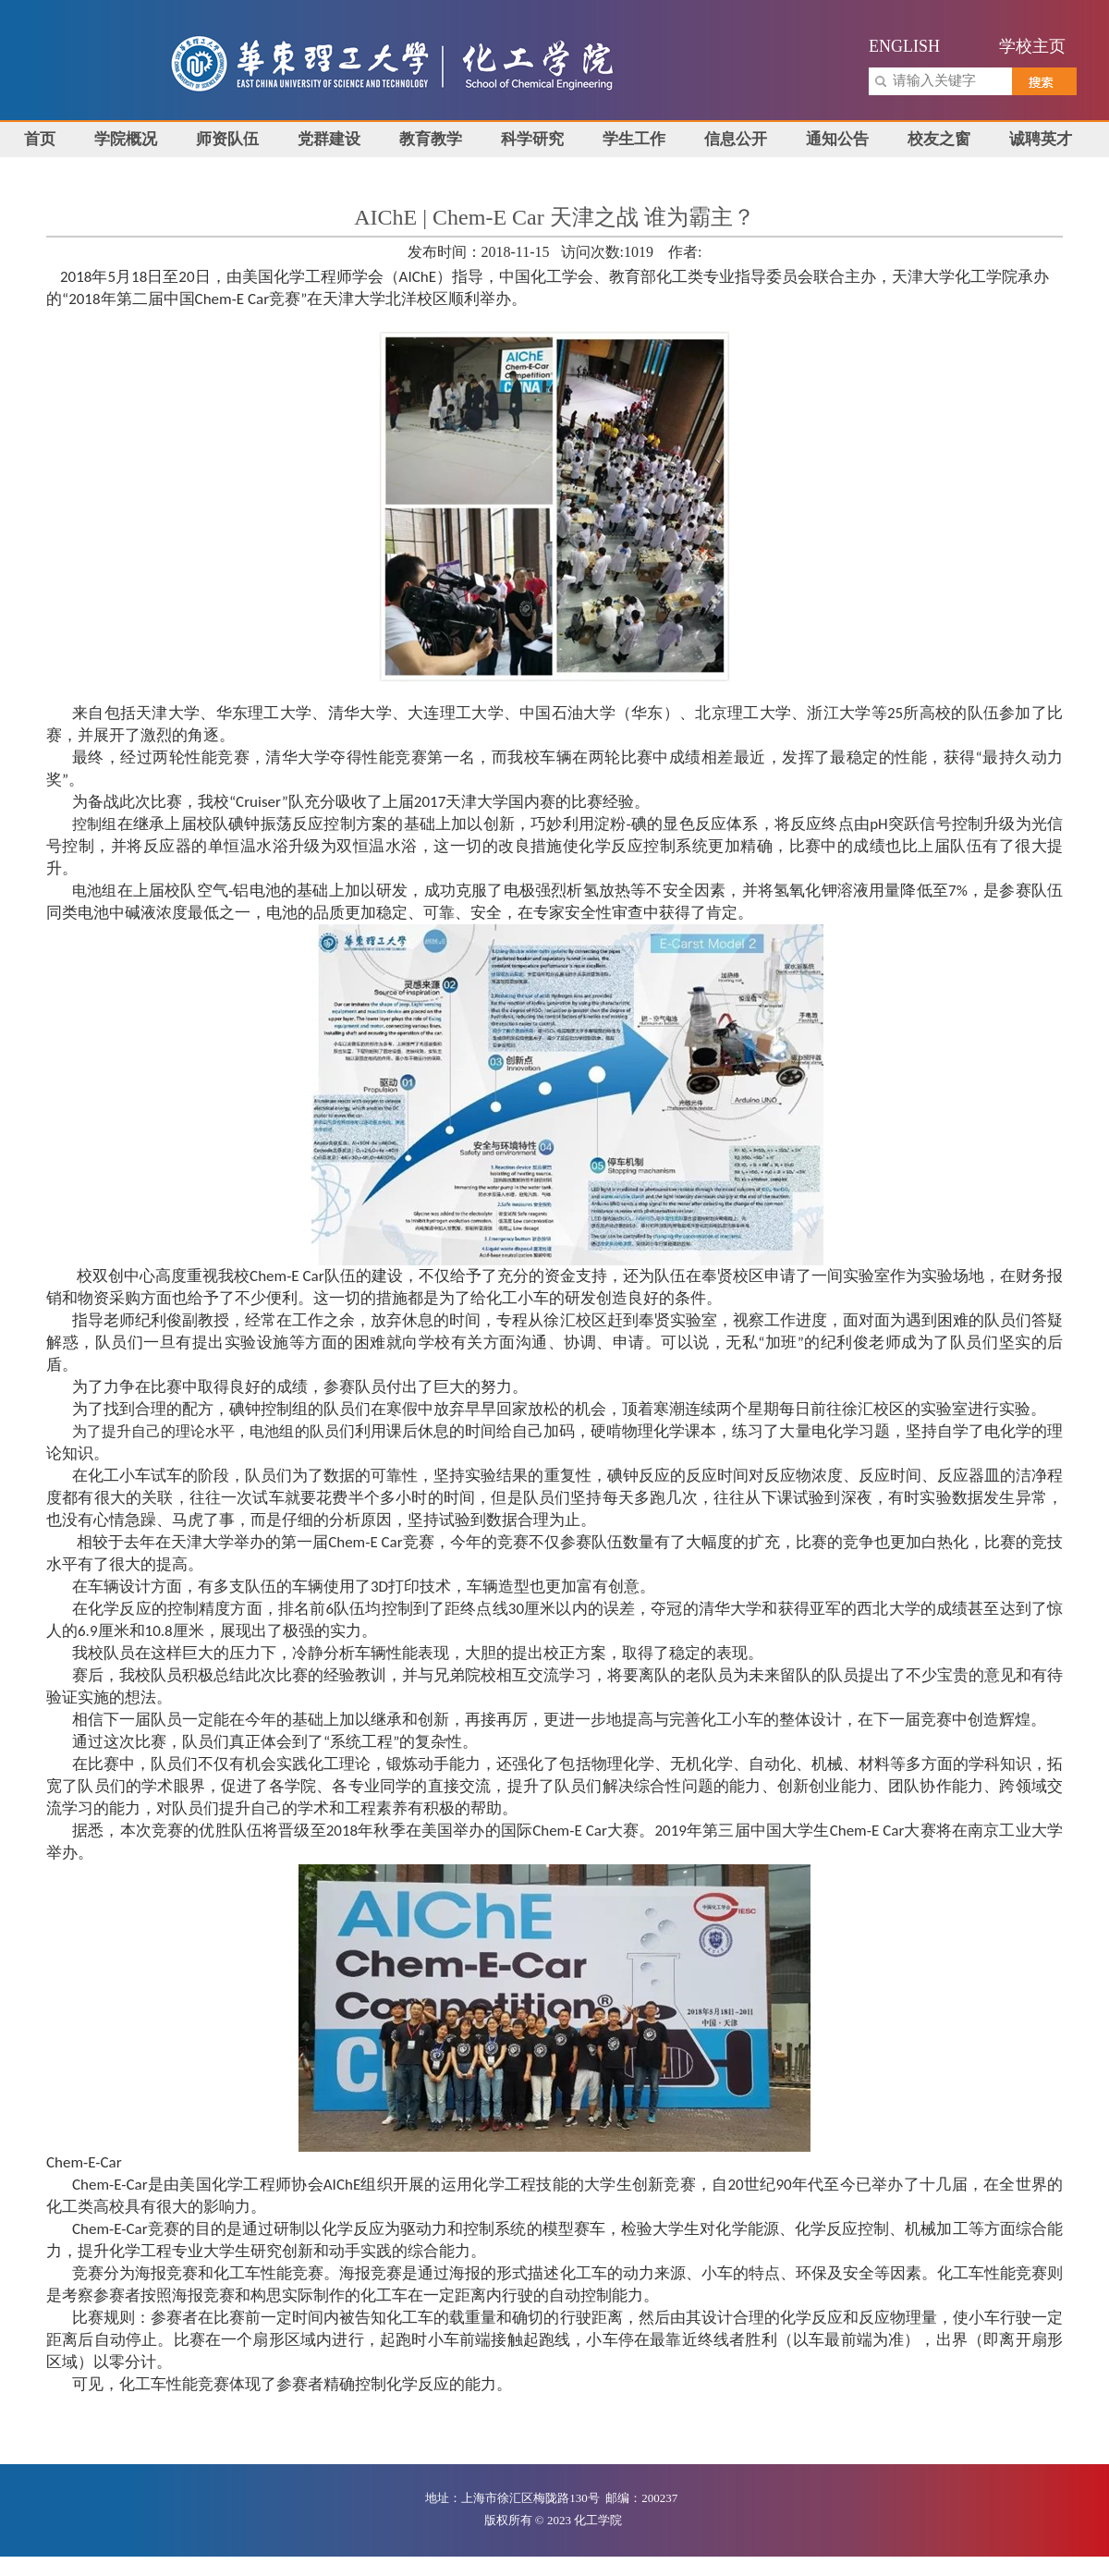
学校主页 (1032, 46)
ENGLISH (904, 46)
